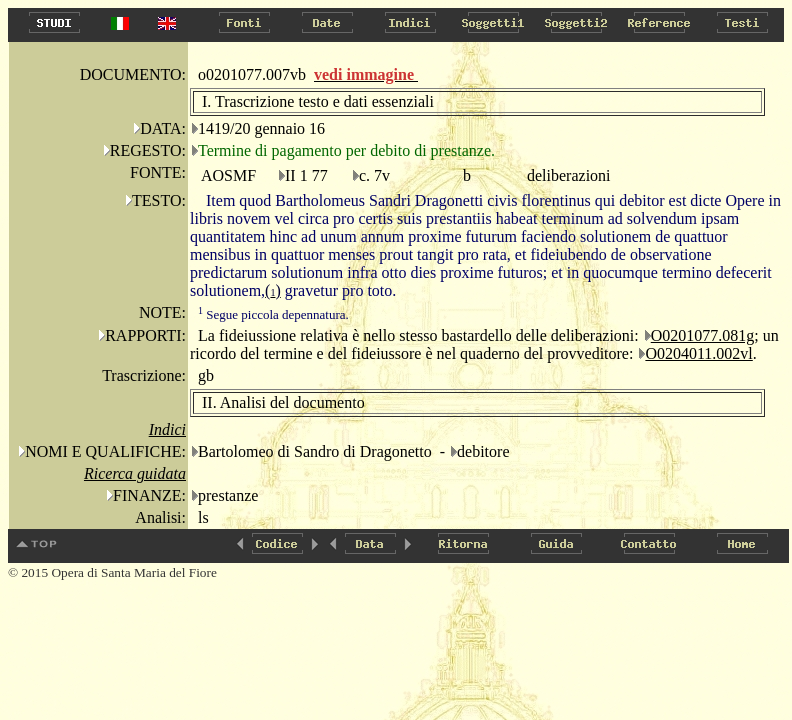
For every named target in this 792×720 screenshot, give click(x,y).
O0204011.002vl (698, 353)
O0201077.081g (703, 335)
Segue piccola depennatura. (273, 314)
